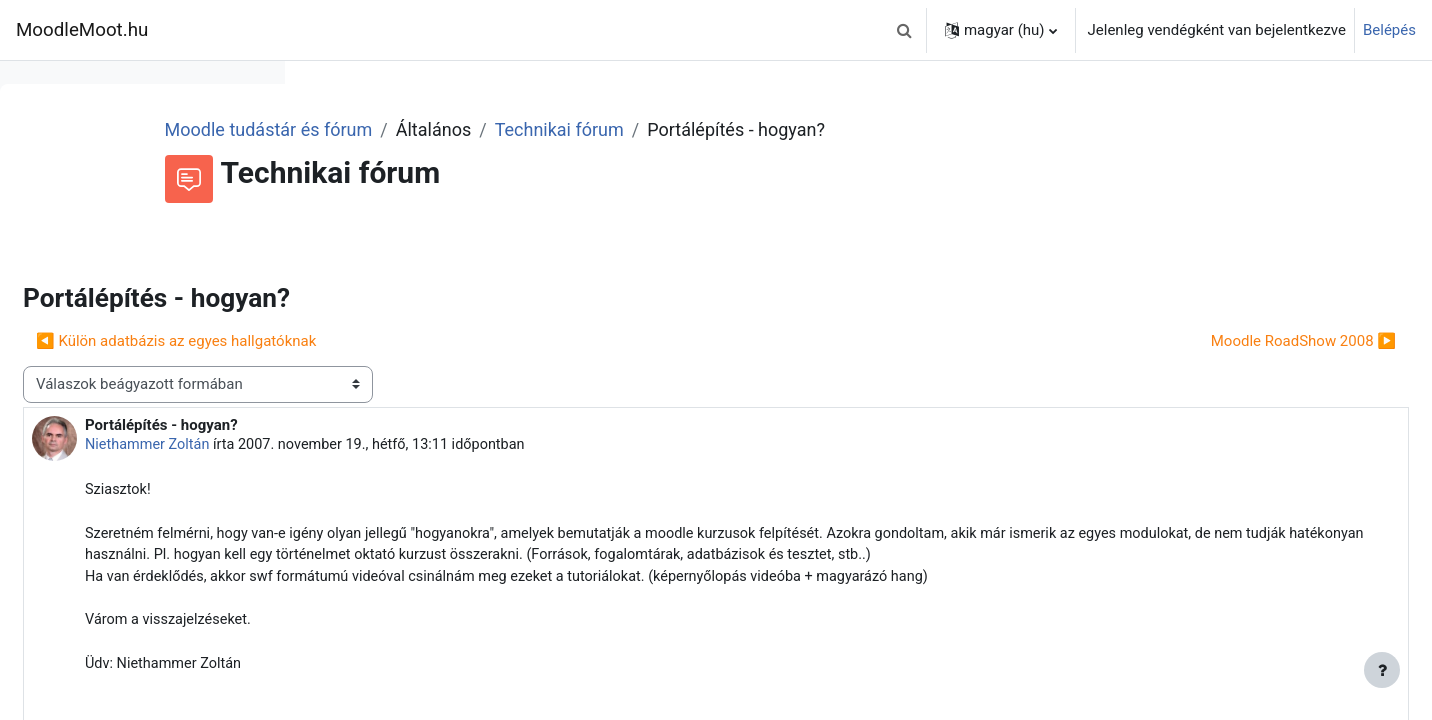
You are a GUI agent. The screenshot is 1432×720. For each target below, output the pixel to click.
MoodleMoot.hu (82, 30)
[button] (905, 30)
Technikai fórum (825, 129)
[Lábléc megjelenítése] (1382, 670)
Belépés (1389, 30)
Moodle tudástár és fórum (535, 129)
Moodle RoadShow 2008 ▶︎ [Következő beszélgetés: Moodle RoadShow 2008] (1255, 341)
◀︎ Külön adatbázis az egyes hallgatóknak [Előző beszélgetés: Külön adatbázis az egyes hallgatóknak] (477, 341)
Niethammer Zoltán (450, 445)
